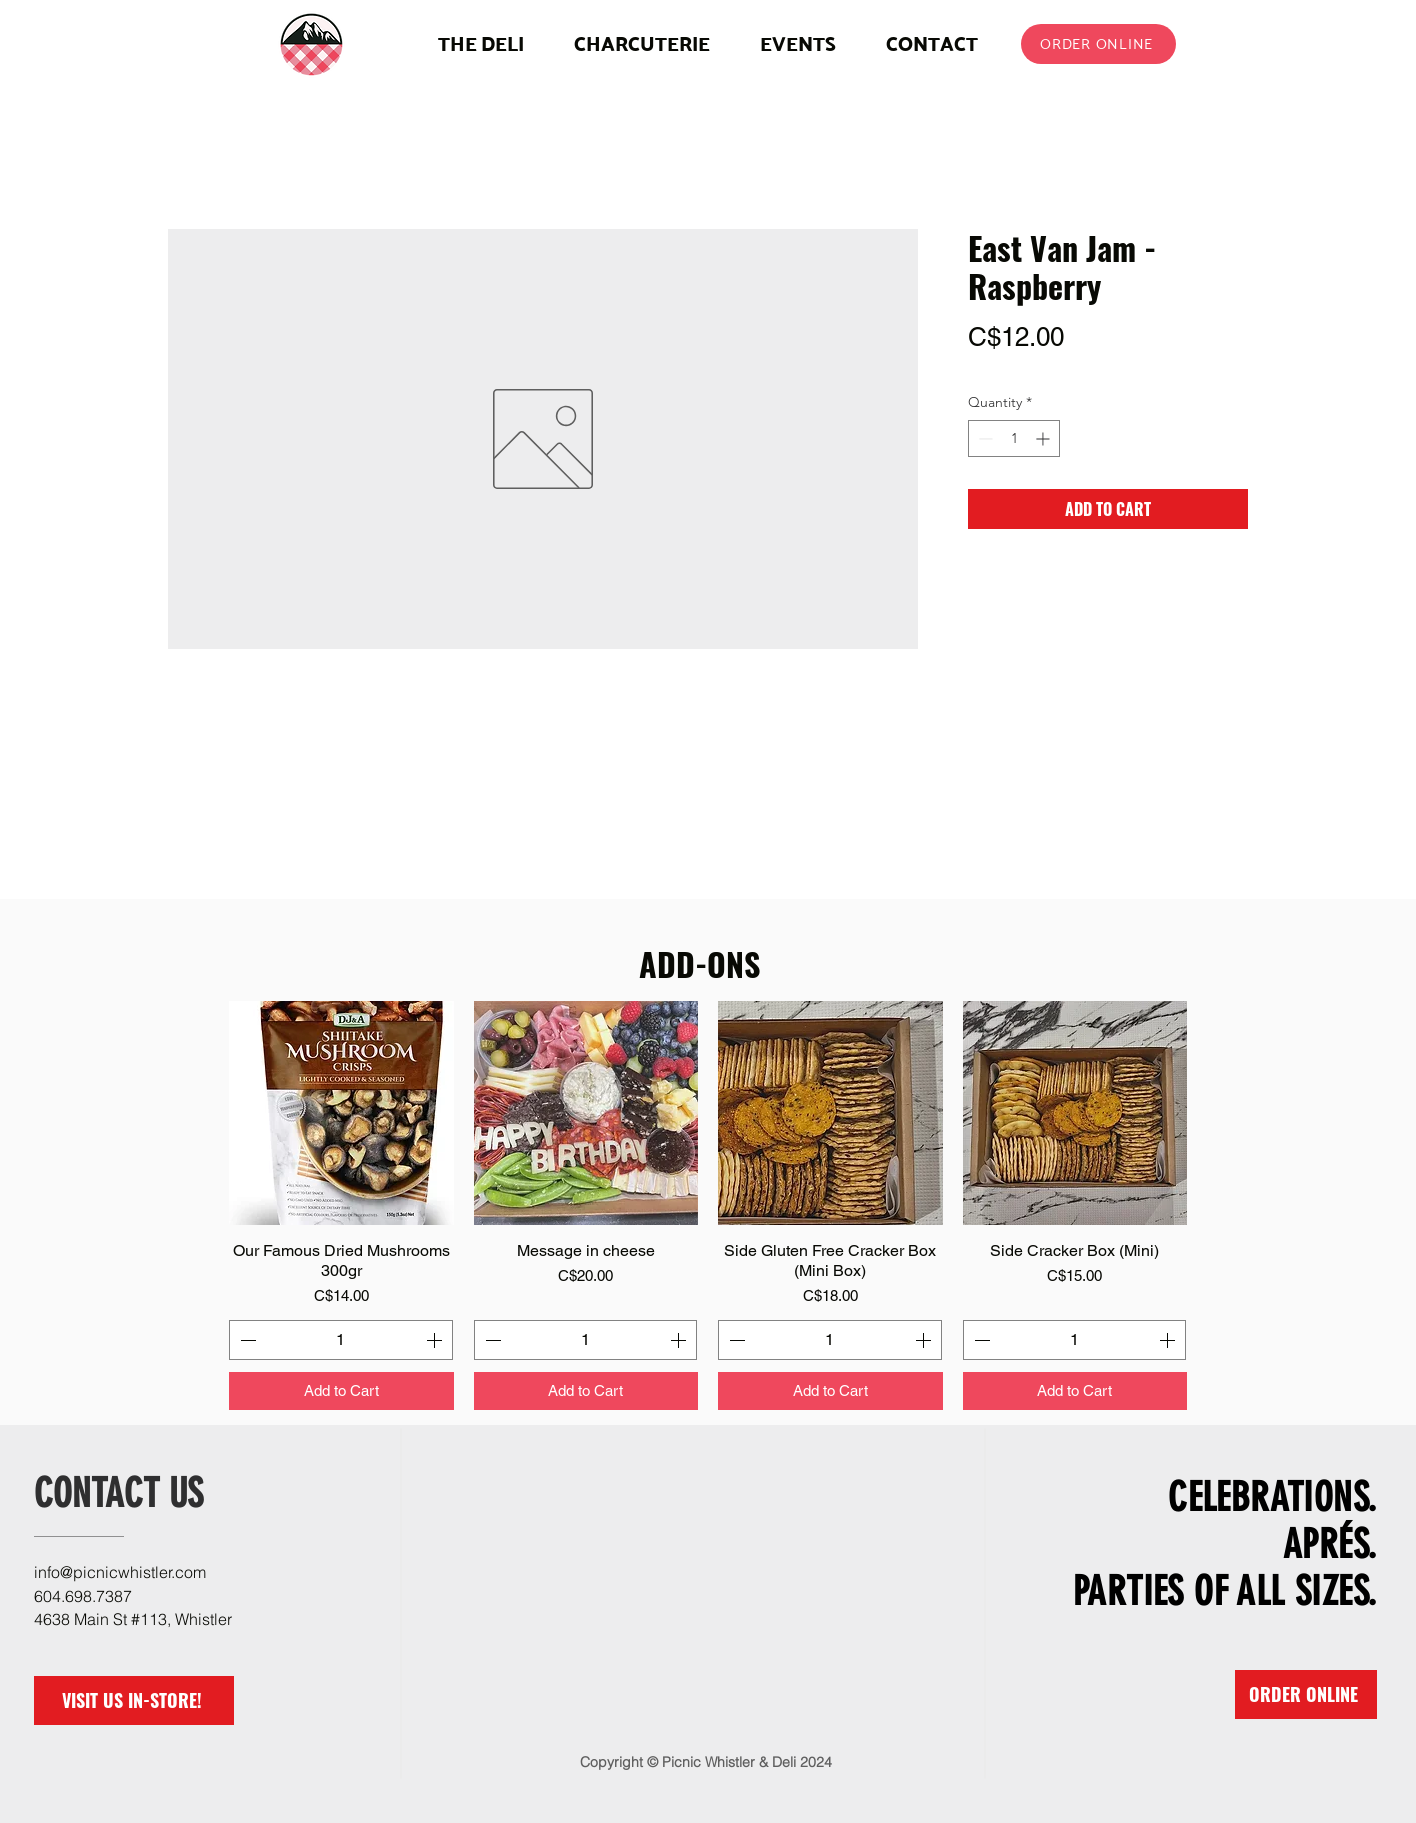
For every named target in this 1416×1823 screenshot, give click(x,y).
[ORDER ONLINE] (1098, 44)
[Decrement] (983, 438)
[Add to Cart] (341, 1391)
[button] (642, 43)
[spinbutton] (1014, 438)
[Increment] (1044, 438)
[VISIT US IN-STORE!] (134, 1700)
